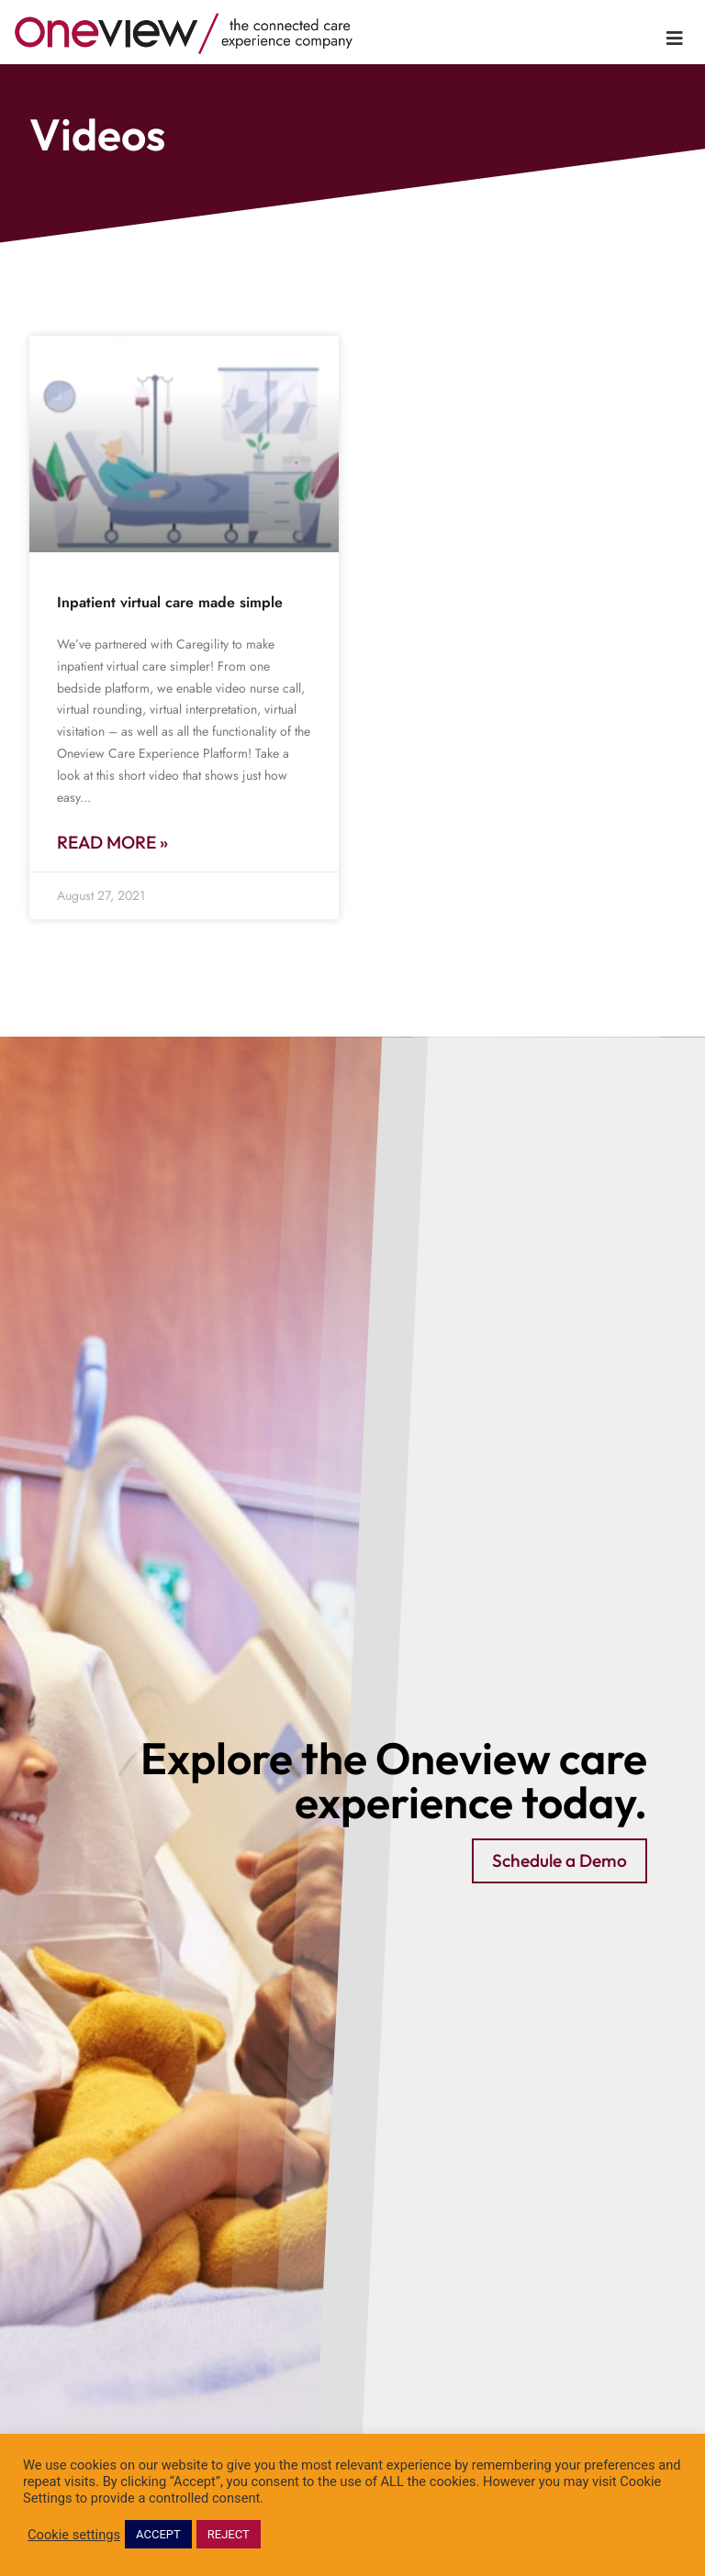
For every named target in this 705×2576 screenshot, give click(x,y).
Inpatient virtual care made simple (170, 602)
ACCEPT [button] (158, 2534)
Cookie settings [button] (74, 2534)
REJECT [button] (228, 2534)
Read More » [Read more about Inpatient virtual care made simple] (112, 842)
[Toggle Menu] (674, 38)
